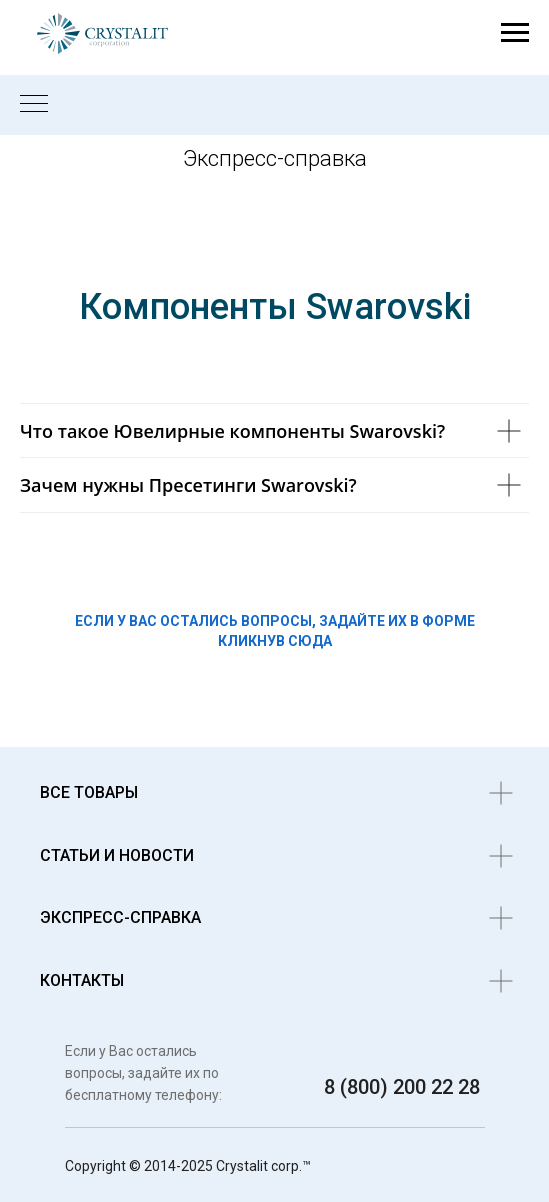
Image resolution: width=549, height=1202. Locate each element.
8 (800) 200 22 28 (402, 1087)
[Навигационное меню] (515, 33)
